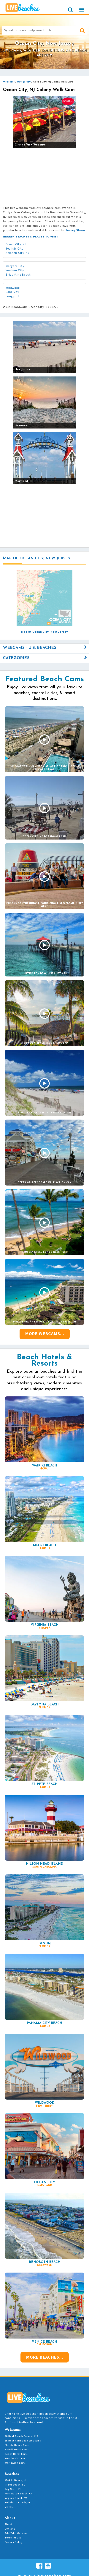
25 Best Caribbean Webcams (23, 2441)
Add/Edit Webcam (16, 2533)
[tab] (44, 648)
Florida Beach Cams (17, 2445)
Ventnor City (15, 270)
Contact (10, 2529)
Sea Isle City (14, 249)
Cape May (12, 292)
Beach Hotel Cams (16, 2454)
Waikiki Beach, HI (15, 2480)
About (8, 2524)
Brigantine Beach (18, 275)
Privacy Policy (14, 2542)
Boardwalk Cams (15, 2458)
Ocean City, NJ (16, 244)
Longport (12, 296)
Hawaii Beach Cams (17, 2450)
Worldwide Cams (15, 2463)
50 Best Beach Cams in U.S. (22, 2436)
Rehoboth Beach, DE (18, 2502)
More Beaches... (44, 2357)
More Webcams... (44, 1333)
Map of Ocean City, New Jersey (44, 632)
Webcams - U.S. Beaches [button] (29, 648)
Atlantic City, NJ (17, 253)
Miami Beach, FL (15, 2485)
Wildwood (13, 288)
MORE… (10, 2507)
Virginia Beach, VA (16, 2498)
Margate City (15, 266)
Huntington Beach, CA (19, 2494)
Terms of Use (13, 2538)
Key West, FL (13, 2489)
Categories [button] (16, 658)
